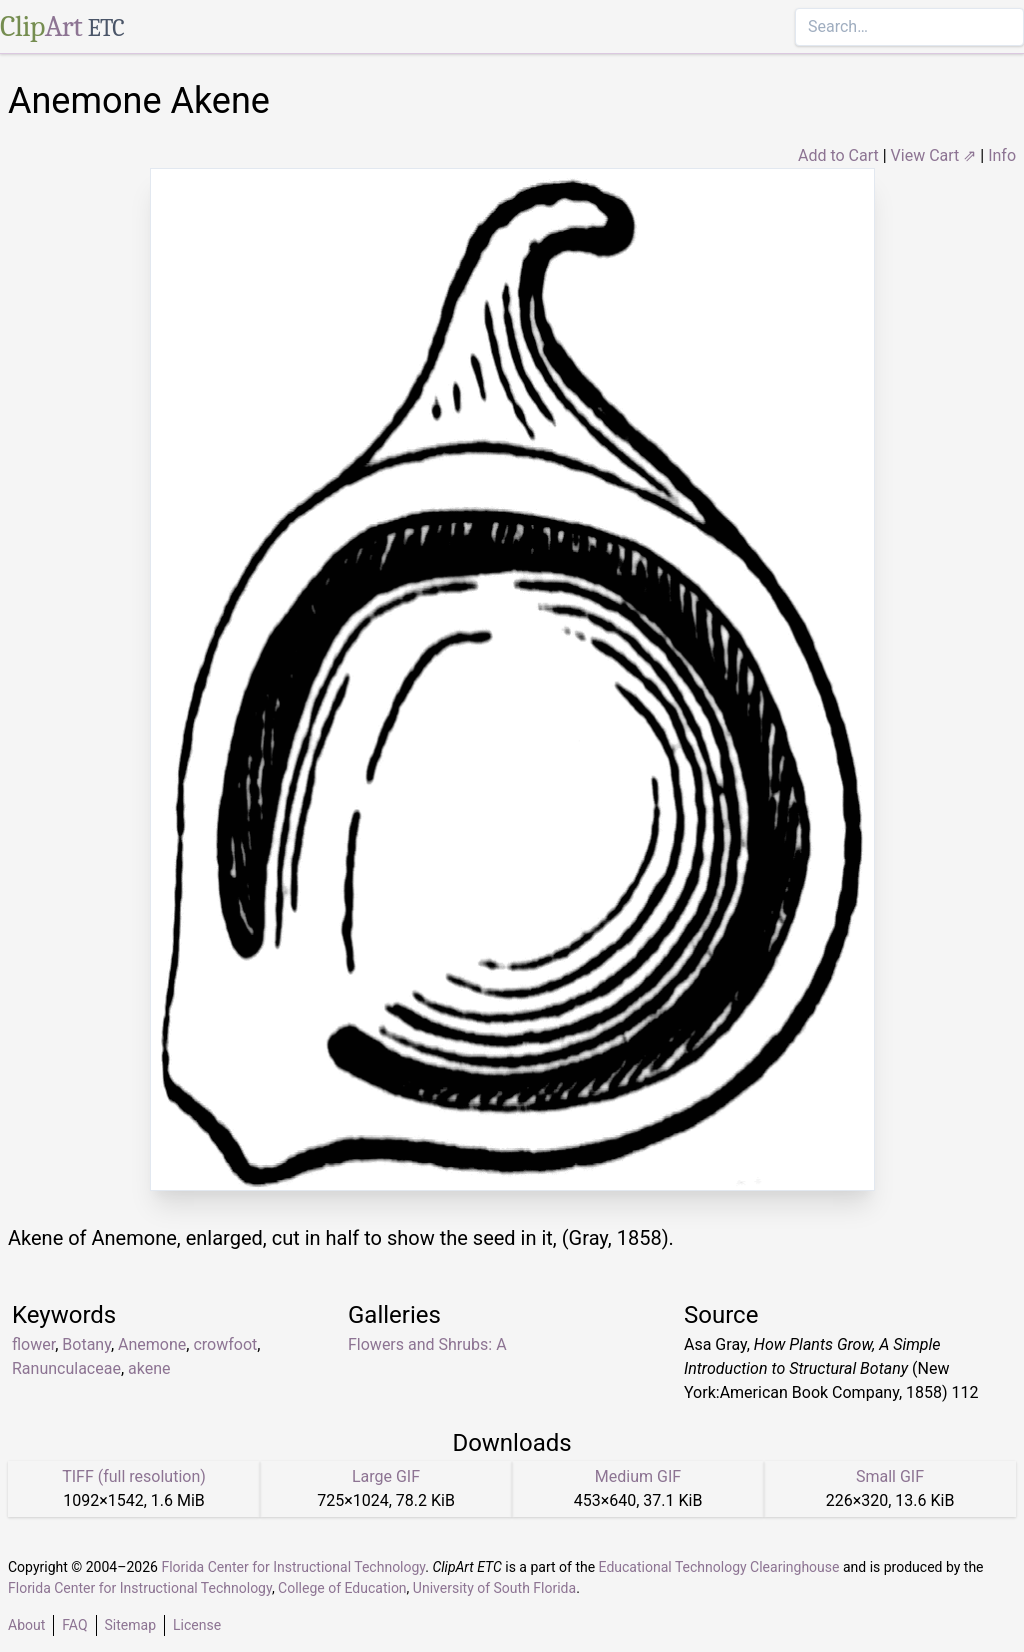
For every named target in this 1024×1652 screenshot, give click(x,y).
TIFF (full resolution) (134, 1476)
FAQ (74, 1625)
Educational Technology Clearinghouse (719, 1567)
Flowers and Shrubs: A (427, 1344)
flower (33, 1344)
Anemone (152, 1344)
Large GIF (386, 1476)
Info (1002, 155)
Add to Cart (838, 155)
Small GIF (890, 1476)
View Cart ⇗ (934, 155)
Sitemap (130, 1625)
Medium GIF (638, 1476)
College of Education (342, 1588)
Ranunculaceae (66, 1368)
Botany (86, 1344)
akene (149, 1368)
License (197, 1625)
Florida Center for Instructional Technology (293, 1567)
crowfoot (225, 1344)
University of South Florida (494, 1588)
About (26, 1625)
